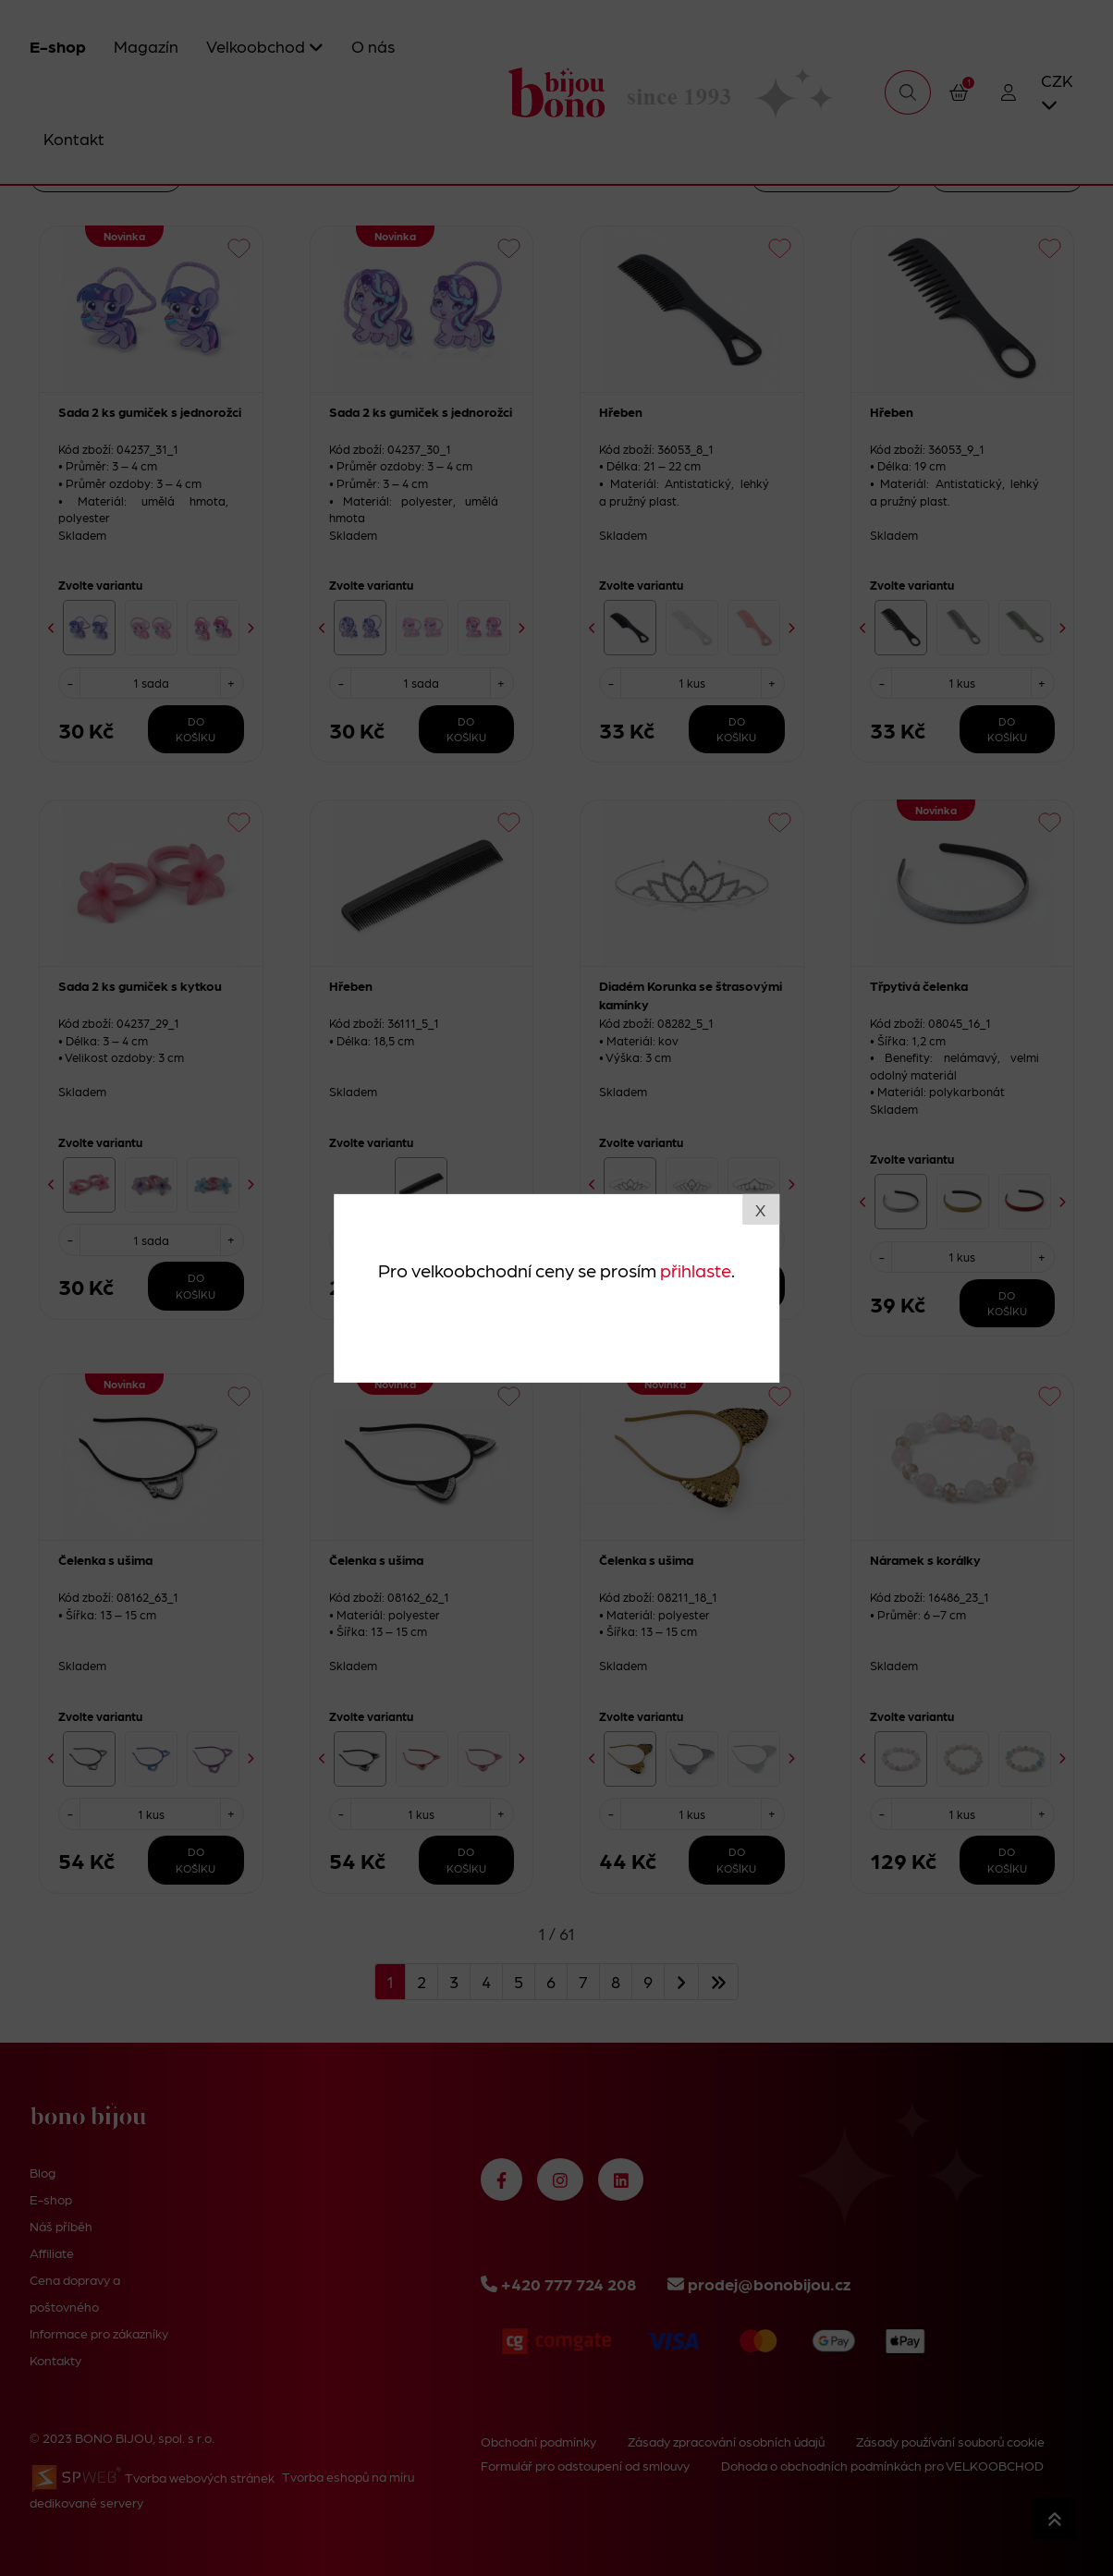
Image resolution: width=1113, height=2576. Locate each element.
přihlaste (695, 1270)
